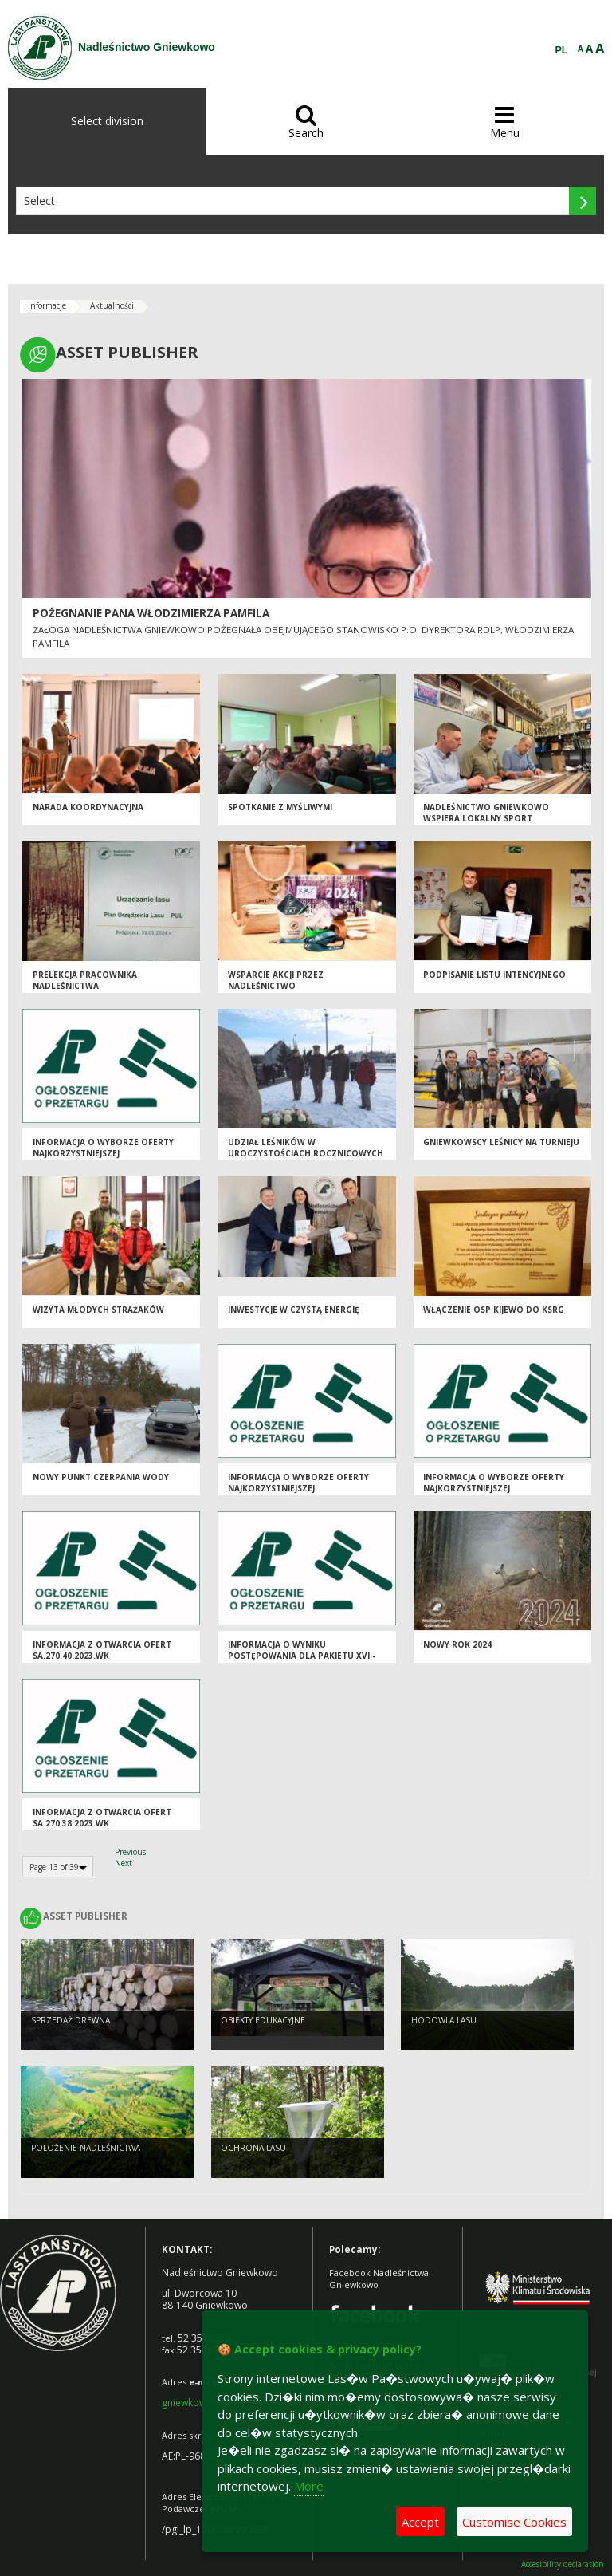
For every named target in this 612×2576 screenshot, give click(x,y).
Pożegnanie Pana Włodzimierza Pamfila (151, 613)
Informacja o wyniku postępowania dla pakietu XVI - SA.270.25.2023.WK (301, 1656)
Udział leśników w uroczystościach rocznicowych (305, 1148)
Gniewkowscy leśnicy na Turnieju (501, 1142)
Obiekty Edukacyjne (263, 2020)
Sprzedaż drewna (70, 2020)
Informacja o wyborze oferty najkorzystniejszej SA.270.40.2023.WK (103, 1153)
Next (123, 1863)
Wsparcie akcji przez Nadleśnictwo (276, 980)
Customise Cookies (514, 2522)
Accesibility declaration (562, 2564)
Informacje (47, 305)
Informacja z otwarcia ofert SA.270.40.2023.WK (102, 1650)
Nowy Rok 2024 (457, 1644)
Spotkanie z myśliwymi (280, 807)
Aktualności (112, 305)
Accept (420, 2522)
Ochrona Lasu (253, 2147)
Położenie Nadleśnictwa (85, 2147)
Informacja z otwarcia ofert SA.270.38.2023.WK (102, 1818)
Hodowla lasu (444, 2020)
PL (561, 50)
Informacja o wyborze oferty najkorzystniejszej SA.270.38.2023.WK (298, 1488)
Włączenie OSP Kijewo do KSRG (493, 1309)
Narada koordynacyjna (88, 807)
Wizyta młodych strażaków (98, 1309)
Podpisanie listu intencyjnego (494, 974)
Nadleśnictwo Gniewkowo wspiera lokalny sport (486, 813)
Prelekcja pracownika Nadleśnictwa (85, 980)
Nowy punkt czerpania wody (101, 1477)
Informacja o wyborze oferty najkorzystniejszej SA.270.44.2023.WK (493, 1488)
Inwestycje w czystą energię (293, 1309)
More (309, 2486)
